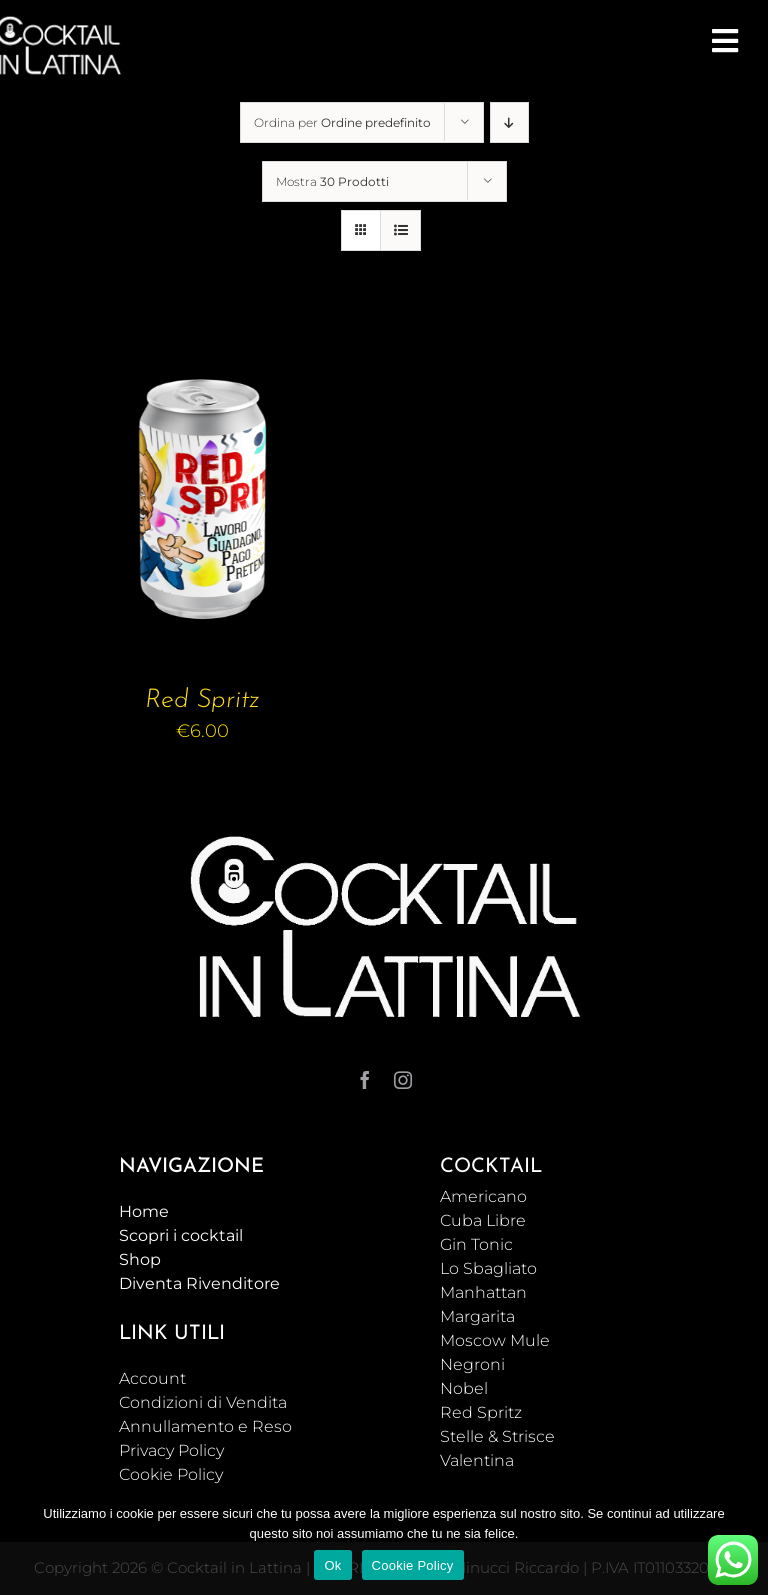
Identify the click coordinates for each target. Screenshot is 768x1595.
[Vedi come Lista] (400, 230)
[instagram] (403, 1080)
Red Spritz (202, 700)
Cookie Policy (413, 1565)
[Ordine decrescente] (509, 122)
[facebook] (365, 1080)
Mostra (332, 181)
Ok (332, 1565)
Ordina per (342, 122)
